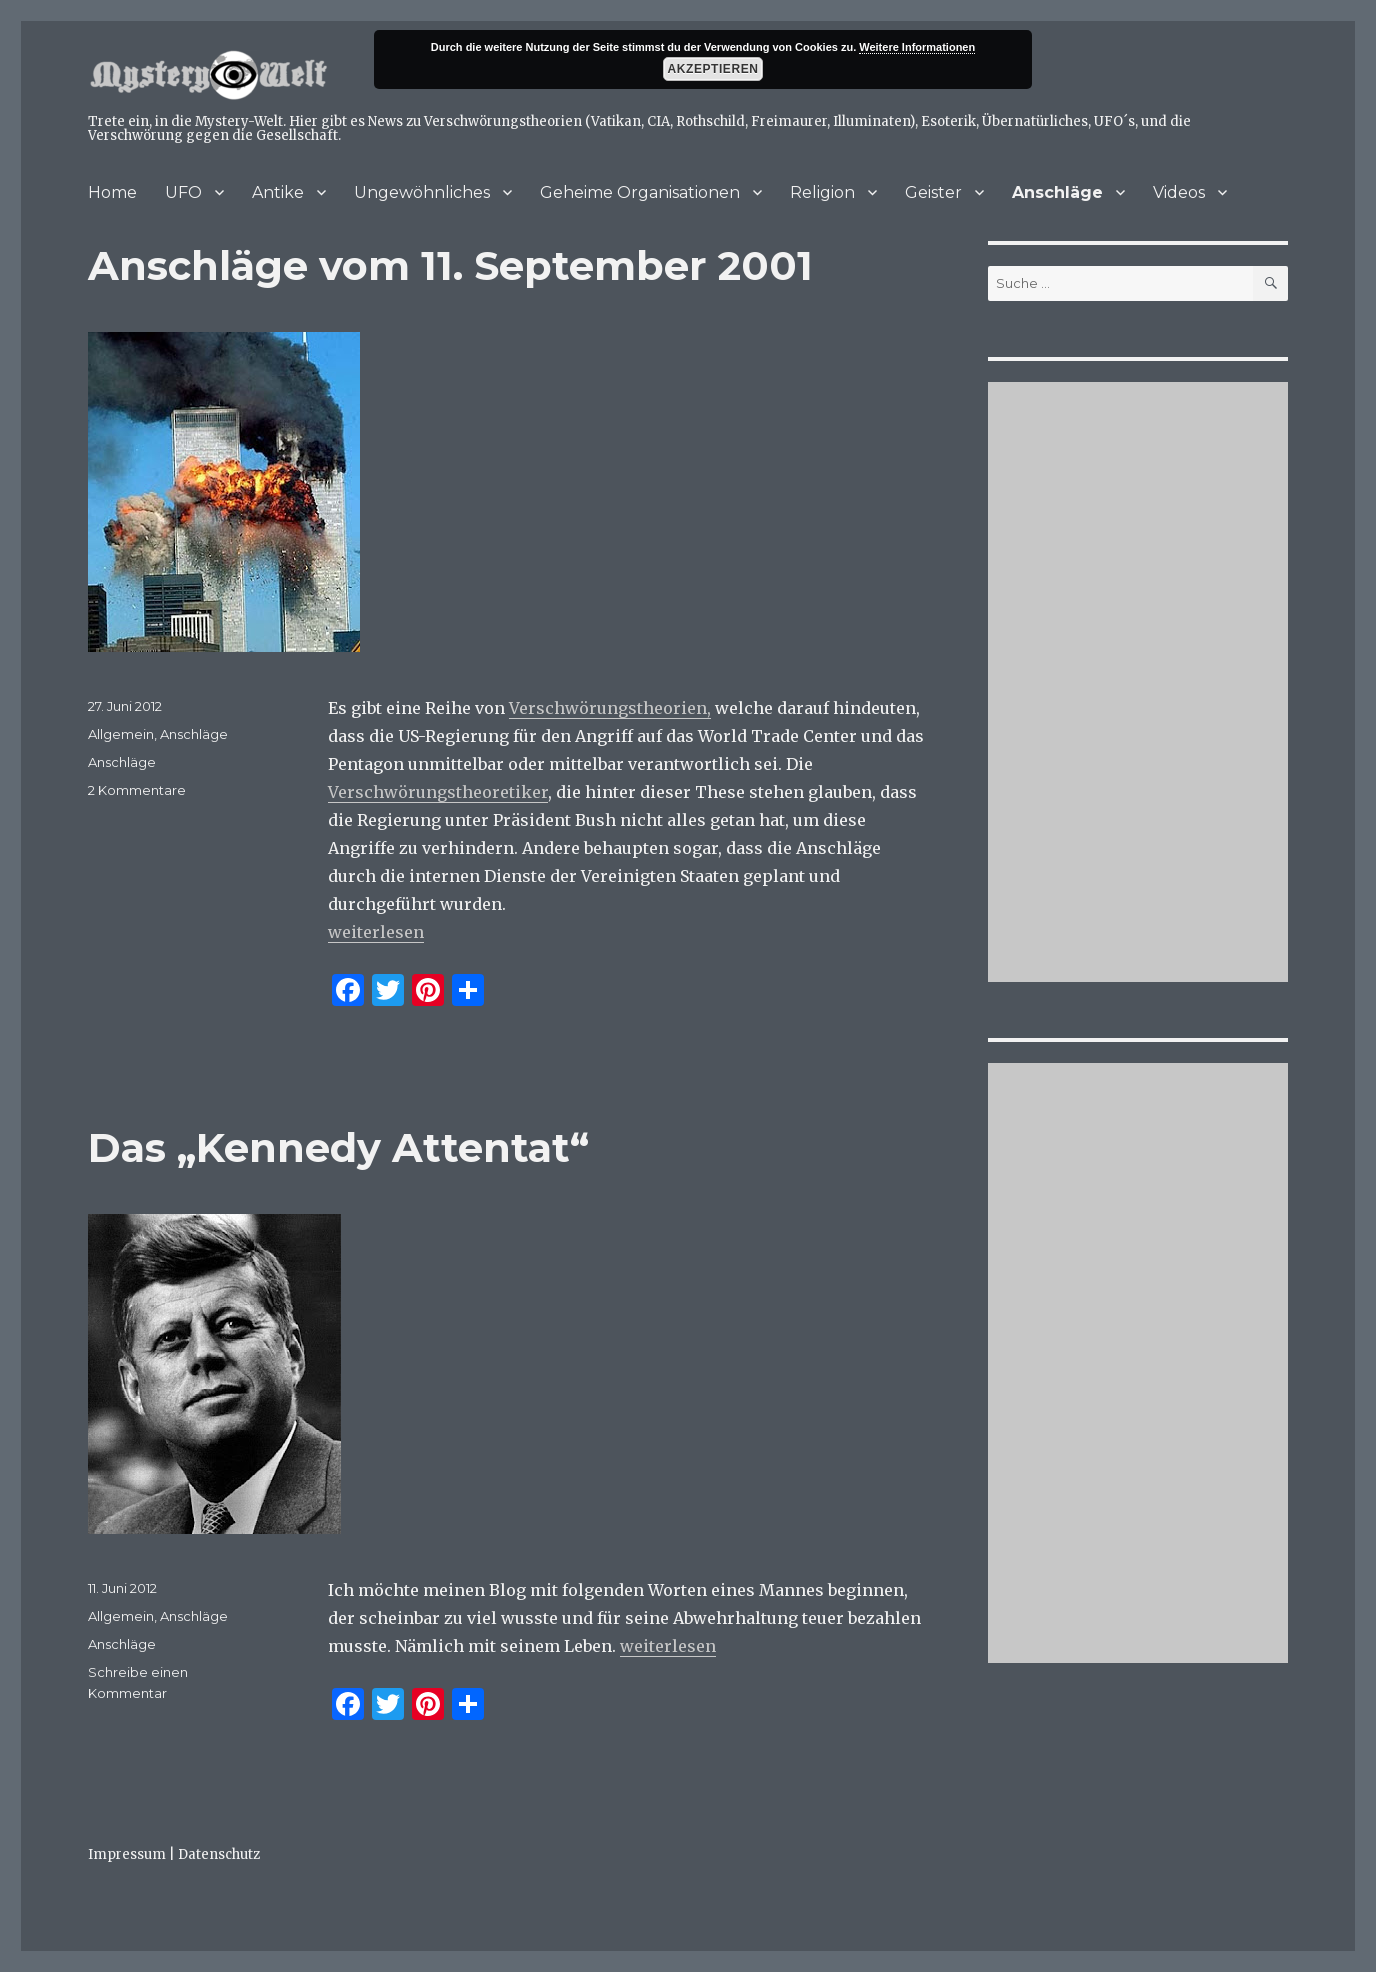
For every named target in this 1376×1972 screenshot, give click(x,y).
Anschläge (1057, 192)
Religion (822, 192)
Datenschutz (219, 1854)
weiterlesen (376, 932)
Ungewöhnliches (422, 192)
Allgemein (121, 734)
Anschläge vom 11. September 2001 (450, 265)
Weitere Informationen (917, 47)
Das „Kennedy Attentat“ (338, 1147)
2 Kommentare (137, 790)
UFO (183, 192)
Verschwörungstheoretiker (438, 792)
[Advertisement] (1141, 684)
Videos (1179, 192)
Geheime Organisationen (640, 192)
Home (112, 192)
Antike (278, 192)
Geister (933, 192)
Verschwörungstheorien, (610, 708)
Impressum (127, 1854)
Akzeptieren (713, 69)
